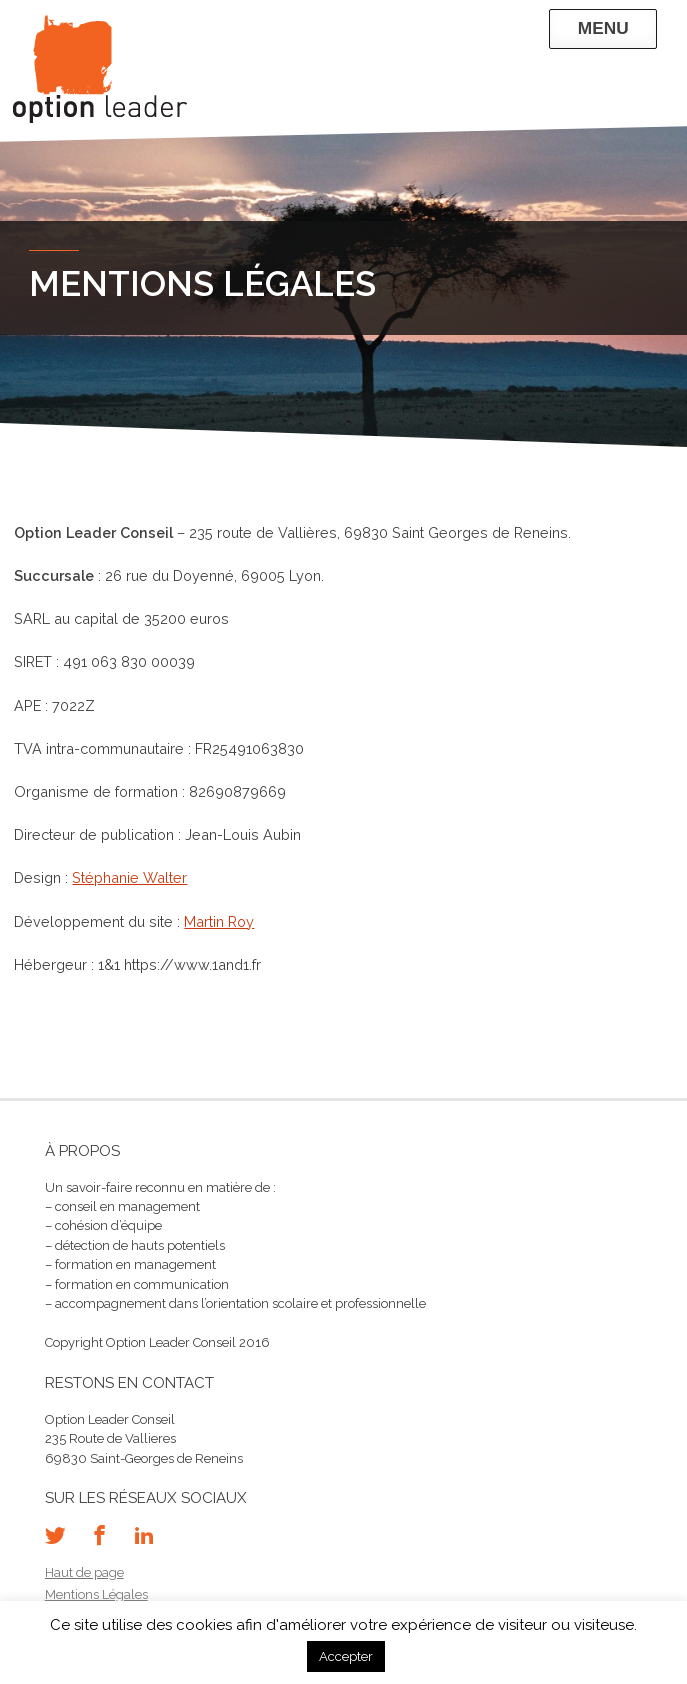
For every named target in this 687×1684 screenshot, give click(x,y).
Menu (603, 28)
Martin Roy (219, 921)
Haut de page (84, 1572)
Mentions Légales (96, 1594)
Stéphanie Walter (129, 877)
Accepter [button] (346, 1656)
